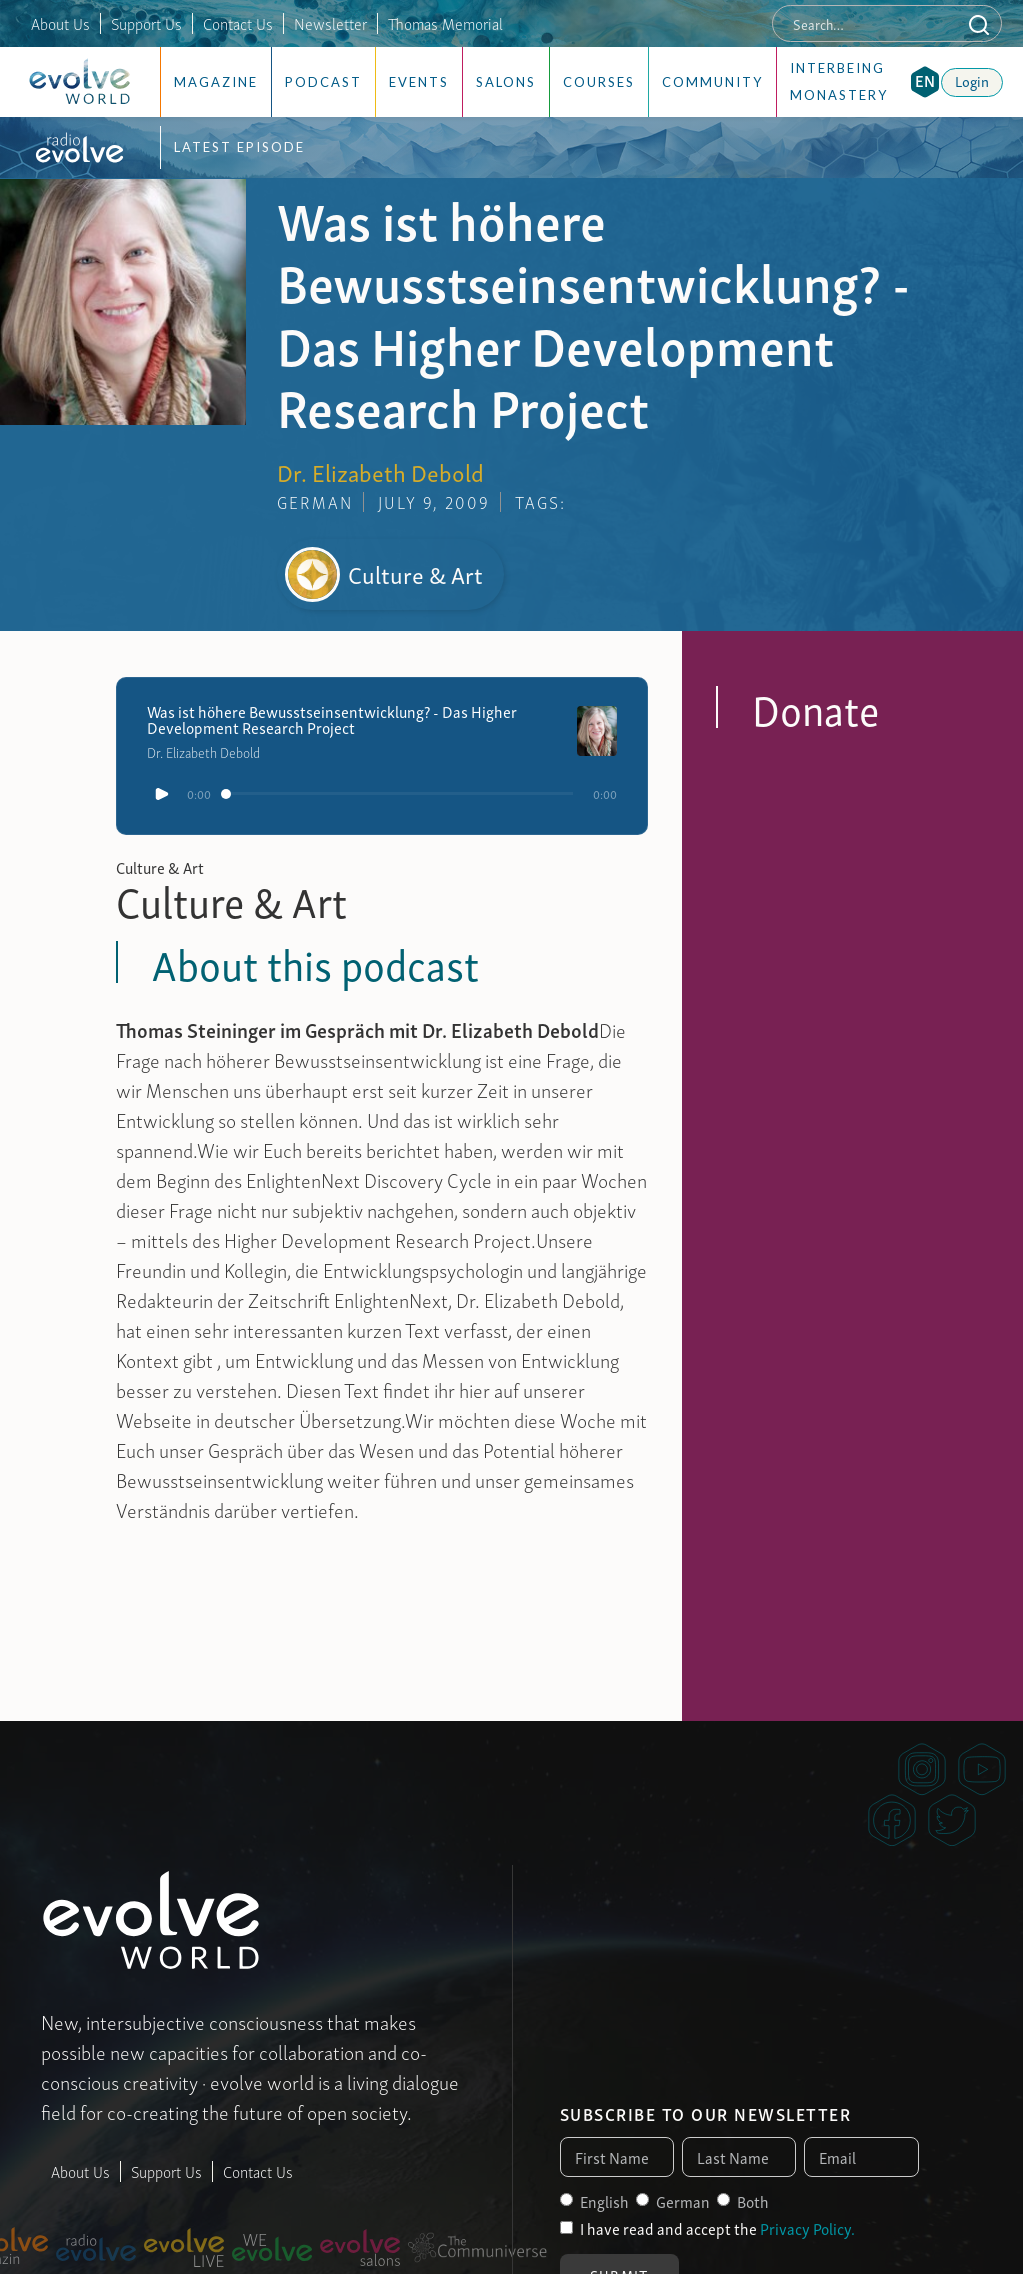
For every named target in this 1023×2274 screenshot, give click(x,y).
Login (972, 80)
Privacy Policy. (807, 2228)
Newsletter (330, 23)
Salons (506, 82)
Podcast (323, 82)
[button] (925, 82)
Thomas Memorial (445, 23)
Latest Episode (239, 147)
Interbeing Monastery (839, 81)
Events (419, 82)
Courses (599, 82)
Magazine (216, 82)
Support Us (146, 23)
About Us (60, 23)
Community (712, 82)
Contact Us (238, 23)
